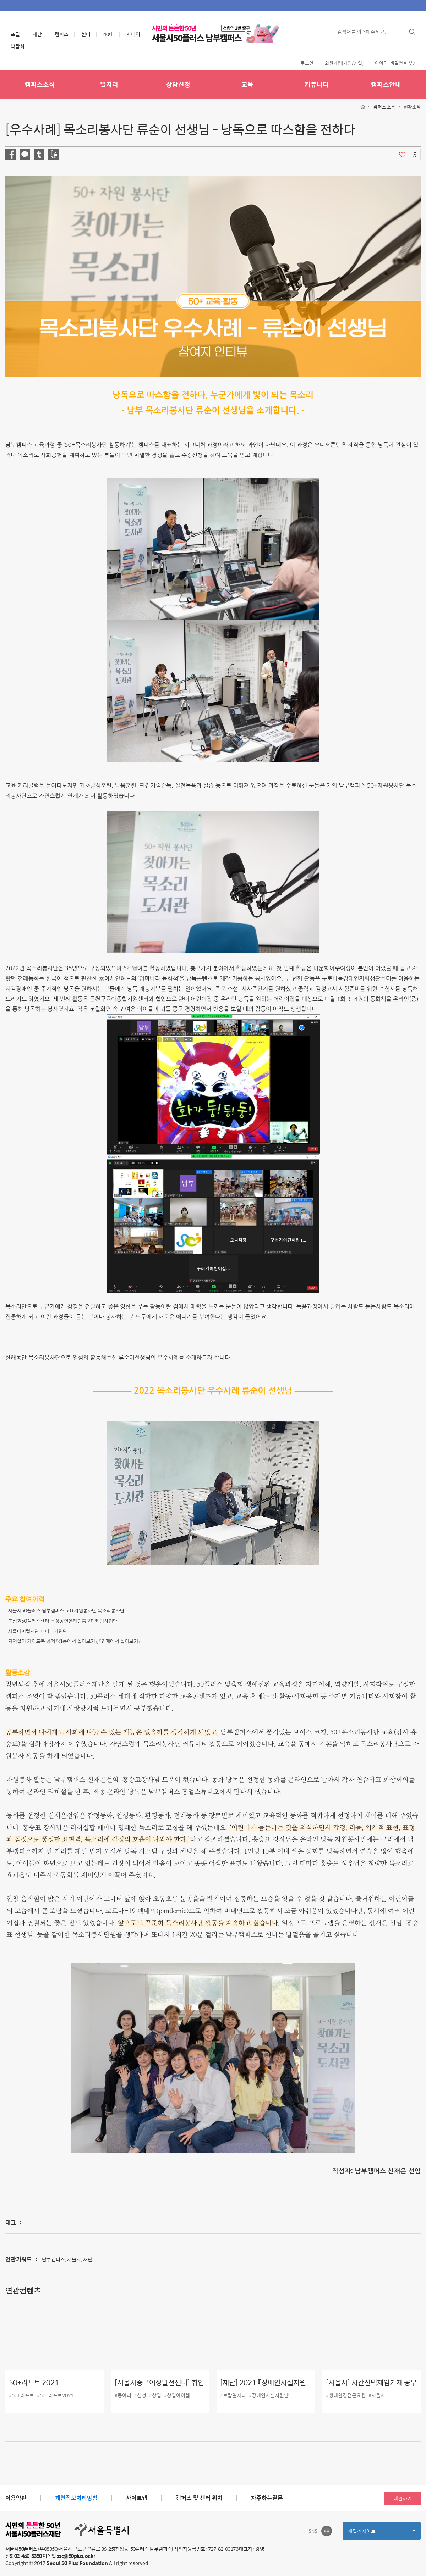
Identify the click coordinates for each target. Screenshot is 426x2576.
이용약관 (16, 2497)
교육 (247, 84)
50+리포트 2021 (34, 2382)
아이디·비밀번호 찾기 (396, 63)
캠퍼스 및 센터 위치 (199, 2497)
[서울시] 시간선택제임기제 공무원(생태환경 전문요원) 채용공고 (371, 2387)
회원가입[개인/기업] (344, 63)
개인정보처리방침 (76, 2497)
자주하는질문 (267, 2497)
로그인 (307, 63)
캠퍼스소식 (40, 84)
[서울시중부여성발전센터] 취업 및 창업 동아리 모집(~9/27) (159, 2387)
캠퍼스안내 (386, 84)
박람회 (17, 46)
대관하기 (402, 2498)
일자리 (109, 84)
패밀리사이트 (381, 2533)
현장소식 (412, 107)
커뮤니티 (317, 84)
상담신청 (178, 84)
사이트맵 (136, 2497)
